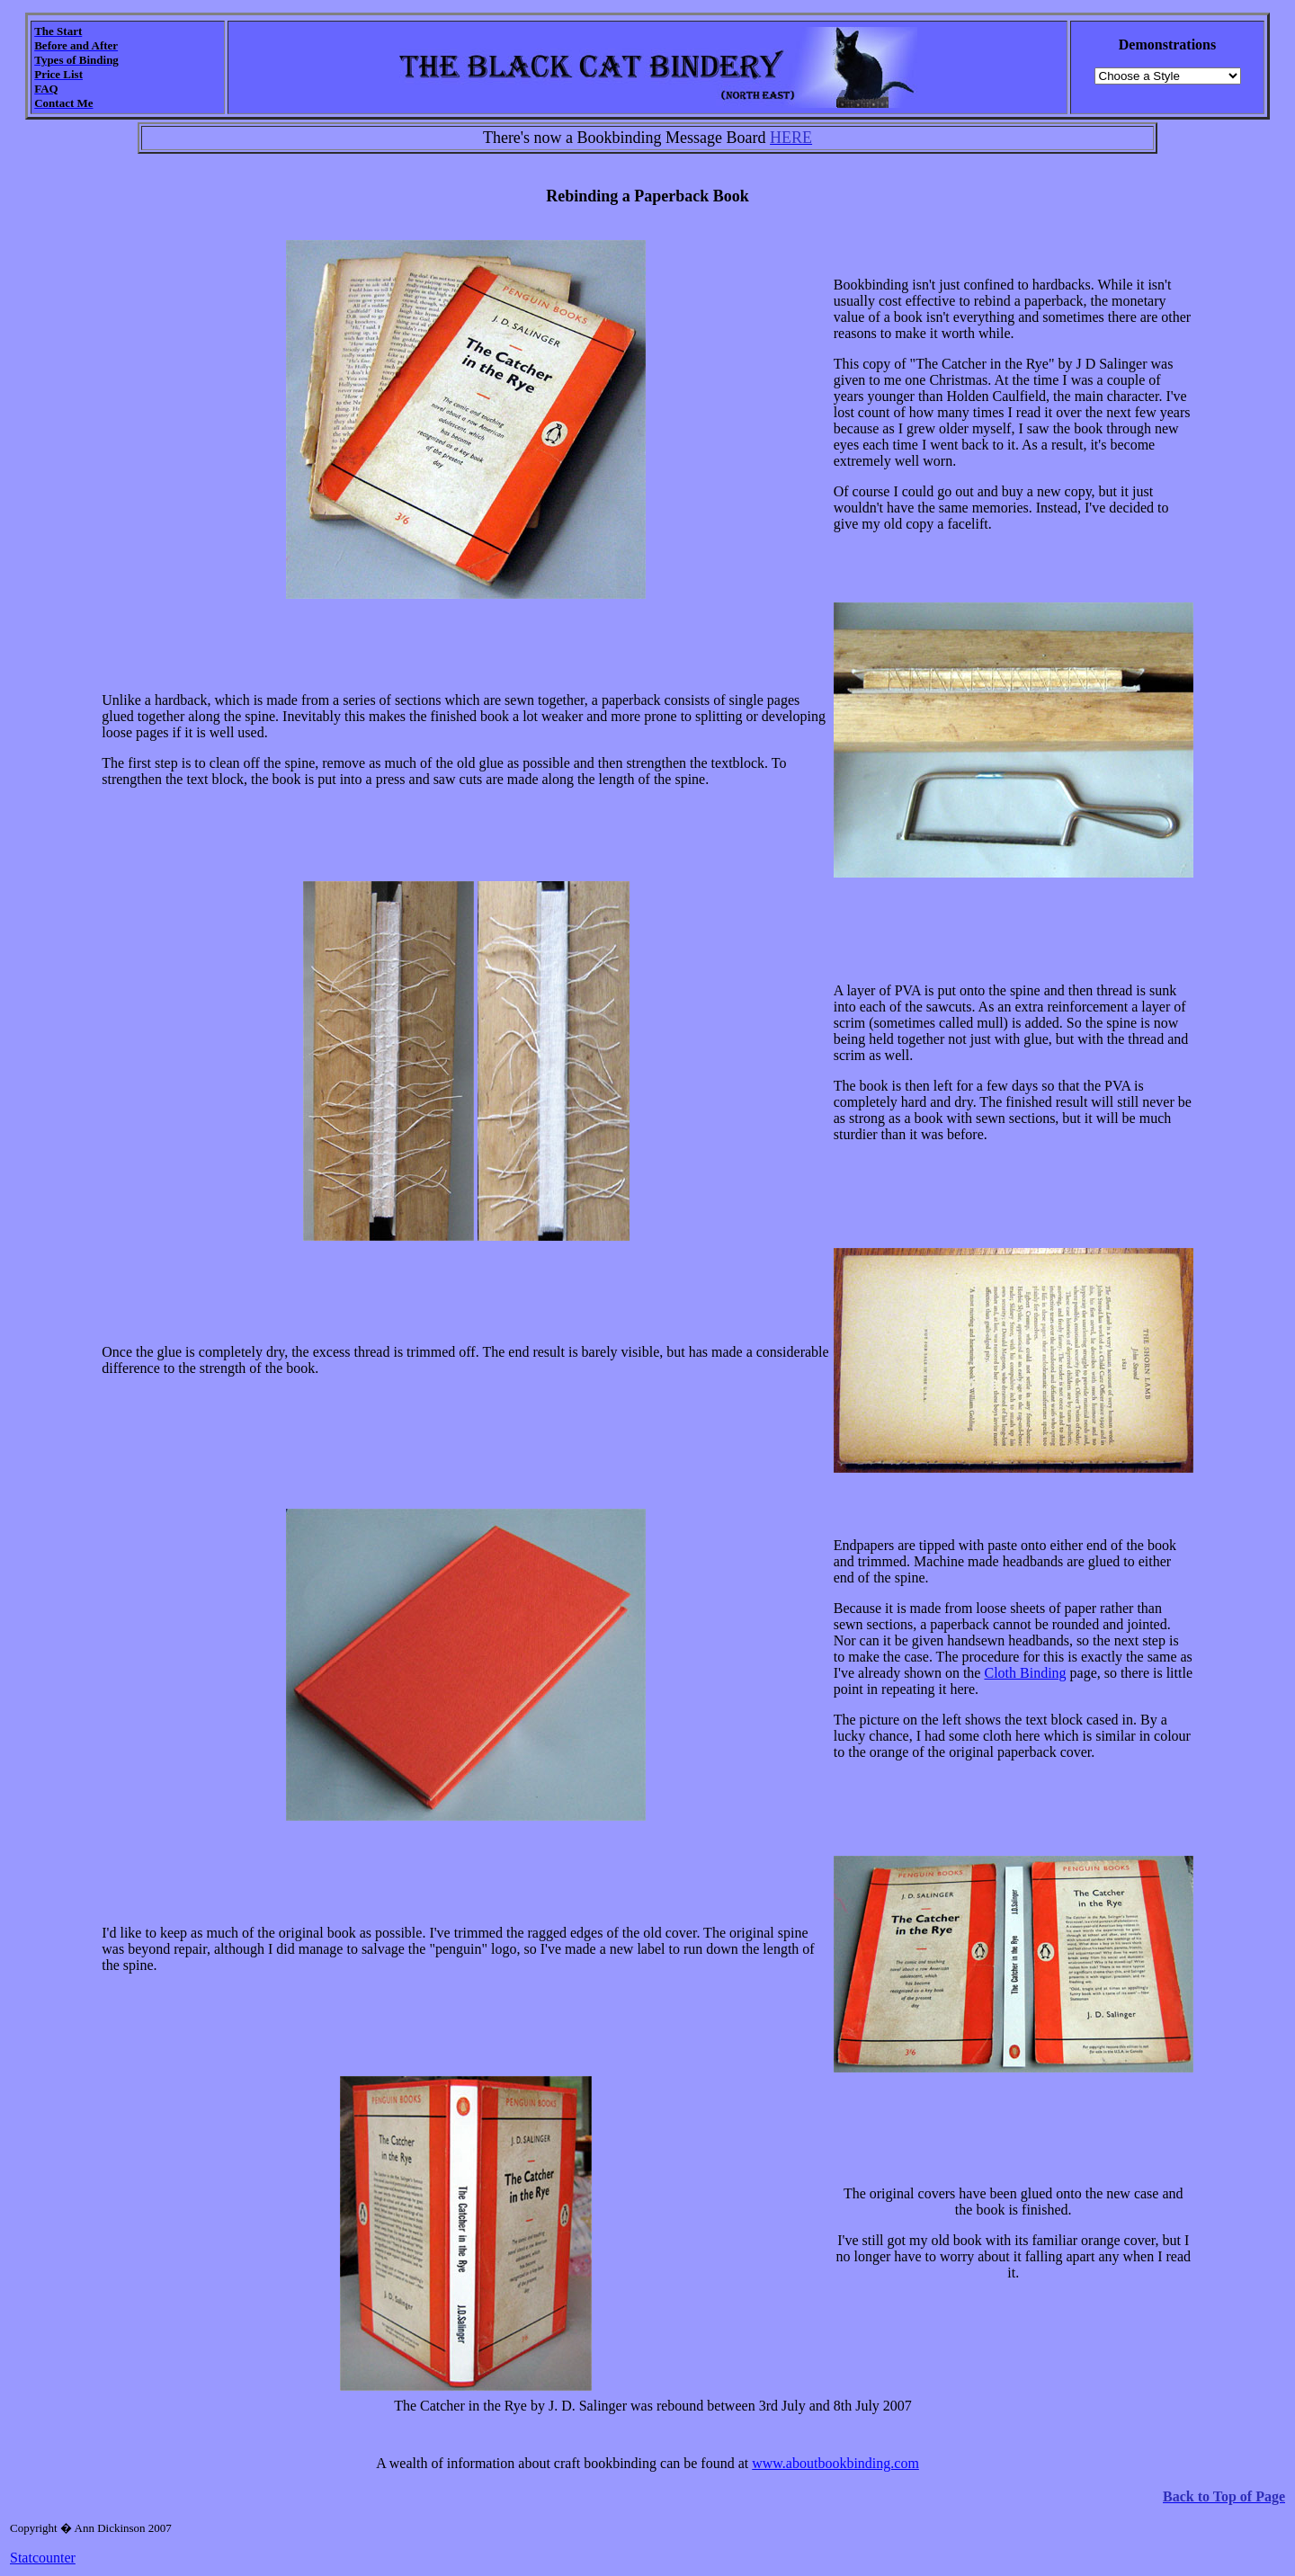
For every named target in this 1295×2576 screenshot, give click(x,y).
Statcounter (43, 2557)
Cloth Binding (1025, 1672)
